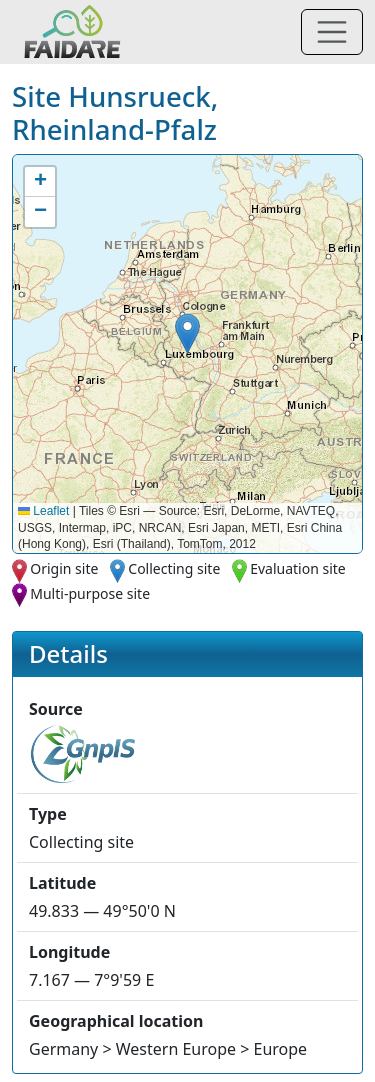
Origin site (64, 568)
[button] (187, 333)
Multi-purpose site (90, 593)
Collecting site (174, 568)
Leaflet (43, 511)
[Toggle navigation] (332, 32)
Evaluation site (298, 568)
